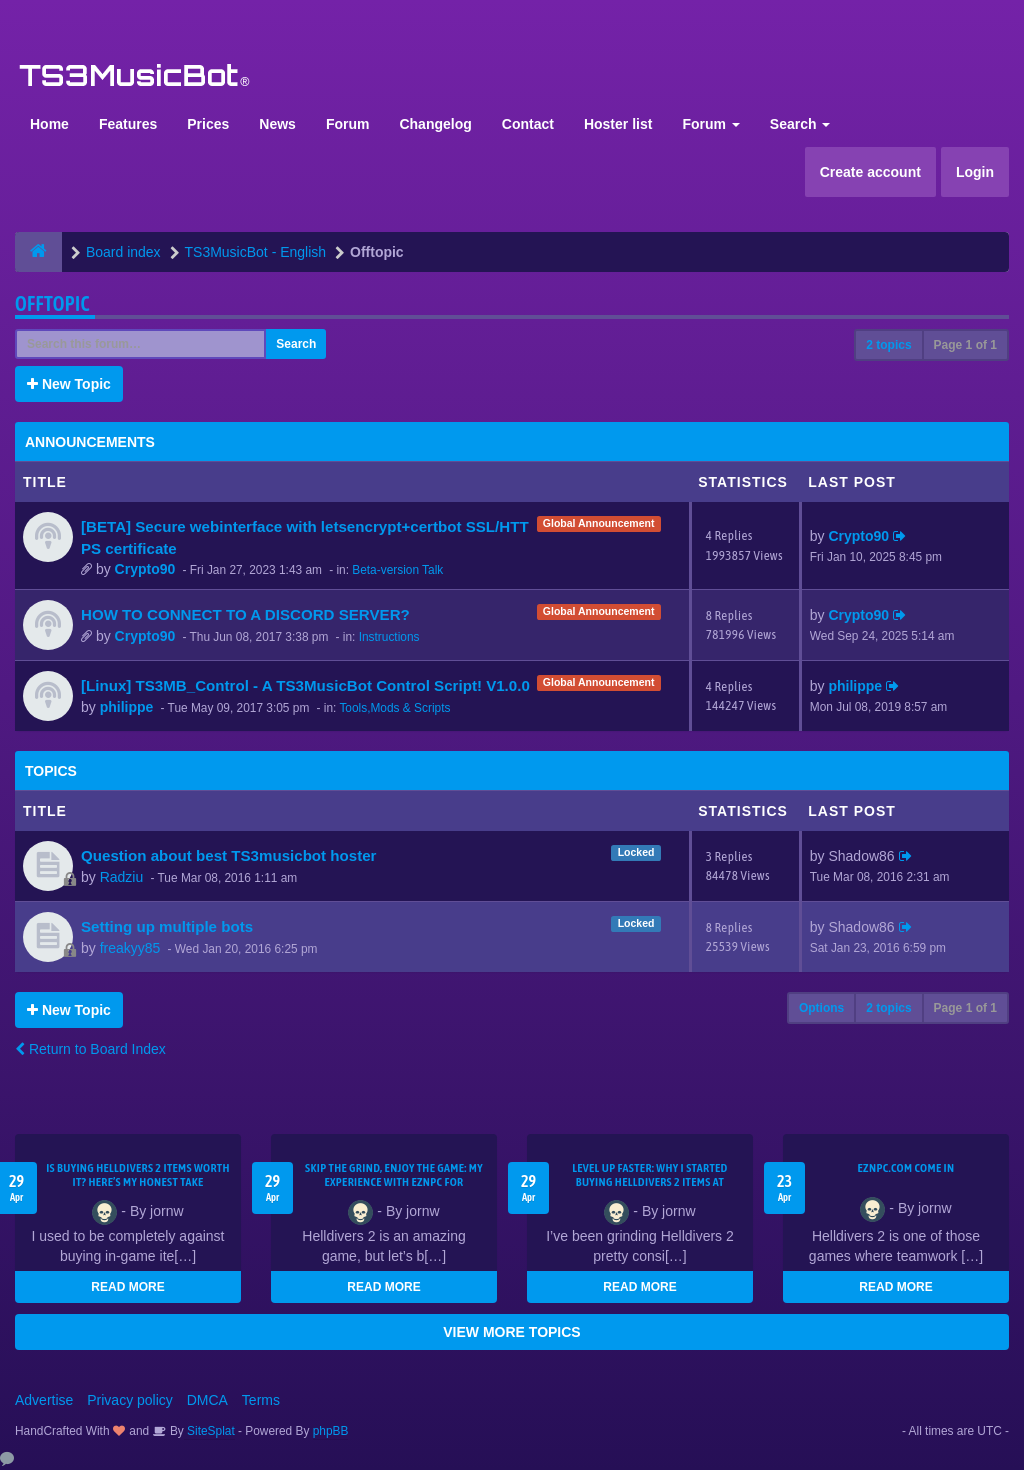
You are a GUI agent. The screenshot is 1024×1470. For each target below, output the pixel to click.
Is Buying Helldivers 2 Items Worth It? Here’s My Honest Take (138, 1175)
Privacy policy (130, 1400)
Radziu (122, 877)
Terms (261, 1400)
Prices (208, 124)
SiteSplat (209, 1431)
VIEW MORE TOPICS (511, 1332)
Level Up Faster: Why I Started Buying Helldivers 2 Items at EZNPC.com (650, 1182)
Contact (528, 124)
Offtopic (52, 303)
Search (800, 124)
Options (821, 1008)
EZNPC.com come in (906, 1168)
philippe (127, 707)
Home (49, 124)
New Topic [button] (69, 384)
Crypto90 (145, 569)
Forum (348, 124)
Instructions (389, 637)
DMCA (207, 1400)
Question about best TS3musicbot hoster (229, 855)
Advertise (44, 1400)
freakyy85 (130, 948)
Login (975, 172)
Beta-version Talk (397, 570)
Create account (870, 172)
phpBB (331, 1431)
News (277, 124)
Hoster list (618, 124)
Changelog (435, 124)
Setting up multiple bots (167, 926)
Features (128, 124)
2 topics (888, 345)
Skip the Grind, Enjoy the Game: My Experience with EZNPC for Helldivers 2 (394, 1182)
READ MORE (127, 1287)
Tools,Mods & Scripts (394, 708)
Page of (965, 345)
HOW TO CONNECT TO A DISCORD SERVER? (245, 614)
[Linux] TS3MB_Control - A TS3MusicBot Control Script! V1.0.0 (305, 685)
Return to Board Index (90, 1049)
